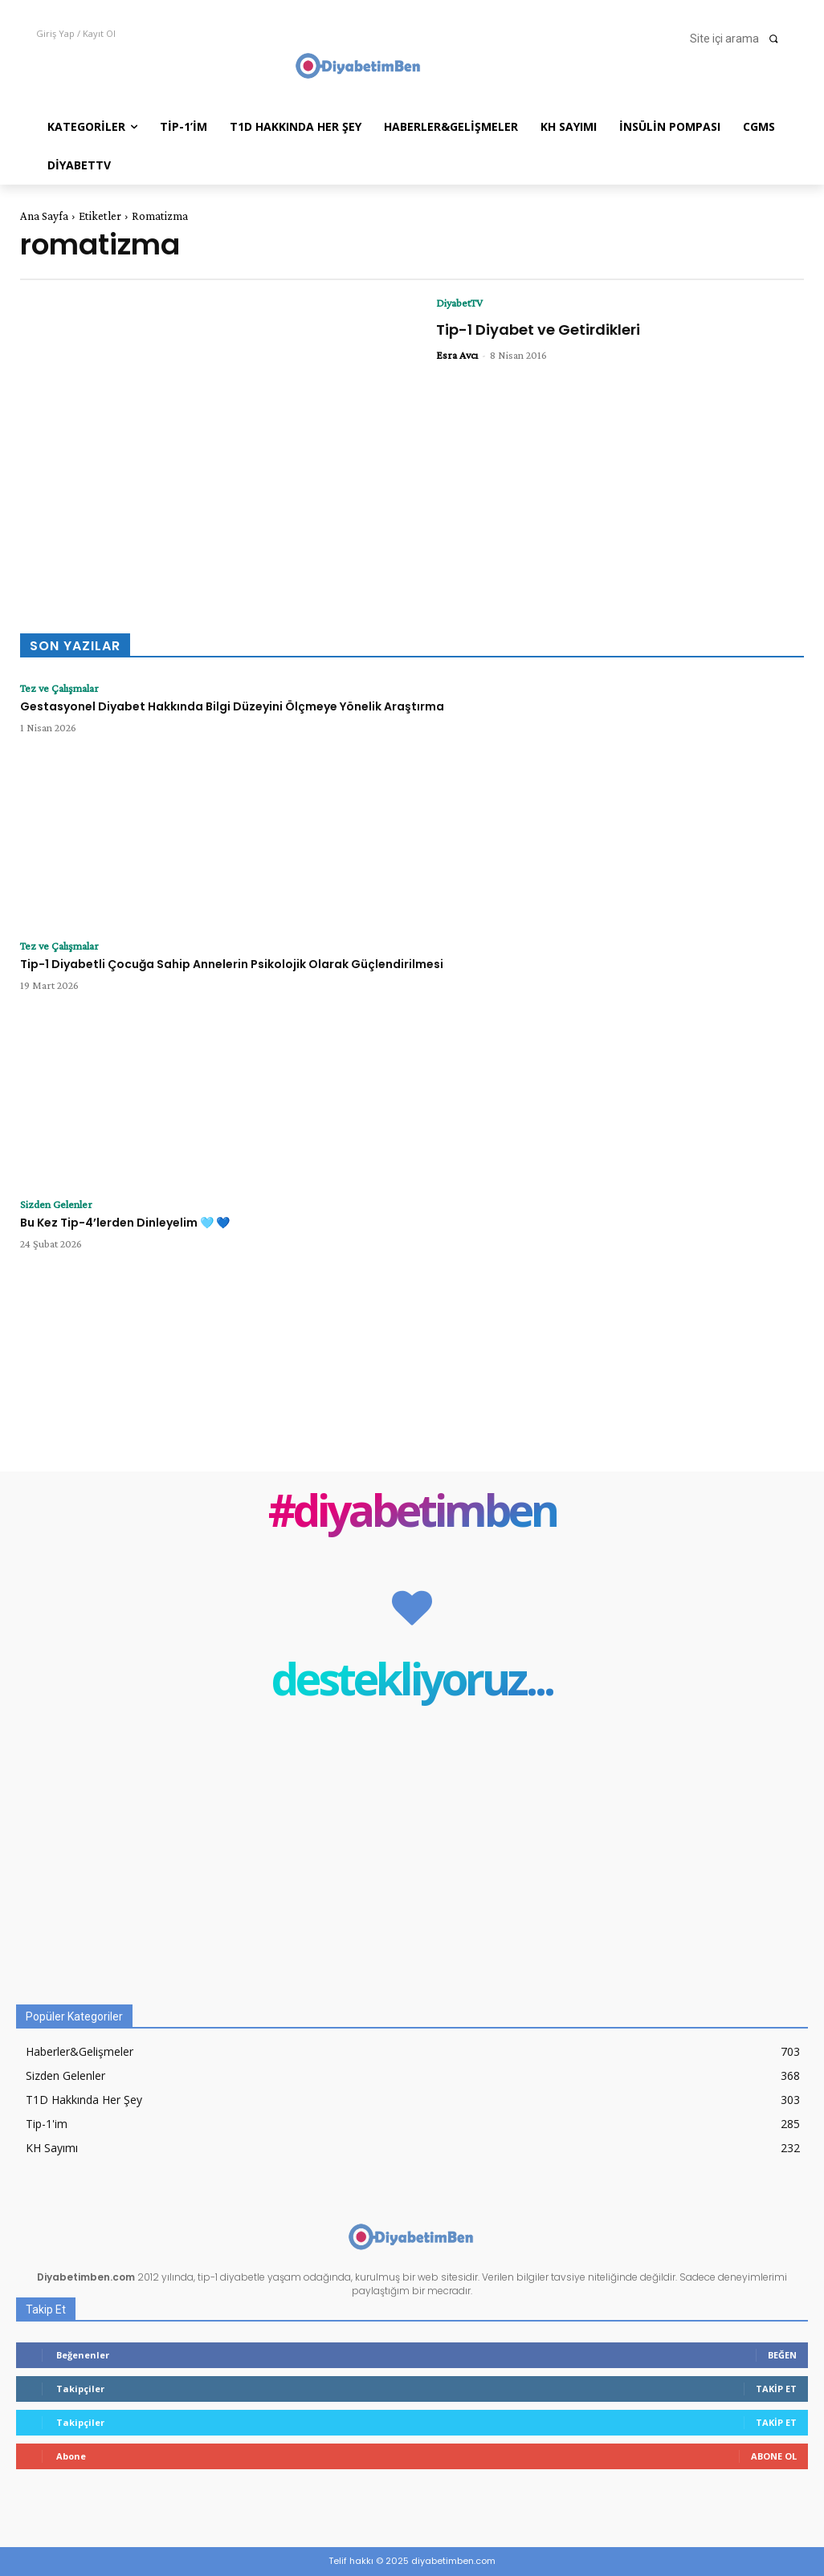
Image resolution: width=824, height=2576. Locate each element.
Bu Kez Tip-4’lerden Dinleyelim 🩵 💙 (125, 1223)
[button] (739, 38)
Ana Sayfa (44, 216)
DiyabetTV (459, 302)
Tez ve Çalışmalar (59, 688)
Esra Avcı (457, 354)
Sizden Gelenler (56, 1204)
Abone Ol (774, 2456)
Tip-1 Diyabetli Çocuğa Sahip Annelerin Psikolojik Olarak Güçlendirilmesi (231, 964)
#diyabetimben (412, 1513)
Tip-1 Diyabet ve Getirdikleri (538, 329)
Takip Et (776, 2389)
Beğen (782, 2355)
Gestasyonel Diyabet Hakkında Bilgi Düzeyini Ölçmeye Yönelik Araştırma (232, 706)
